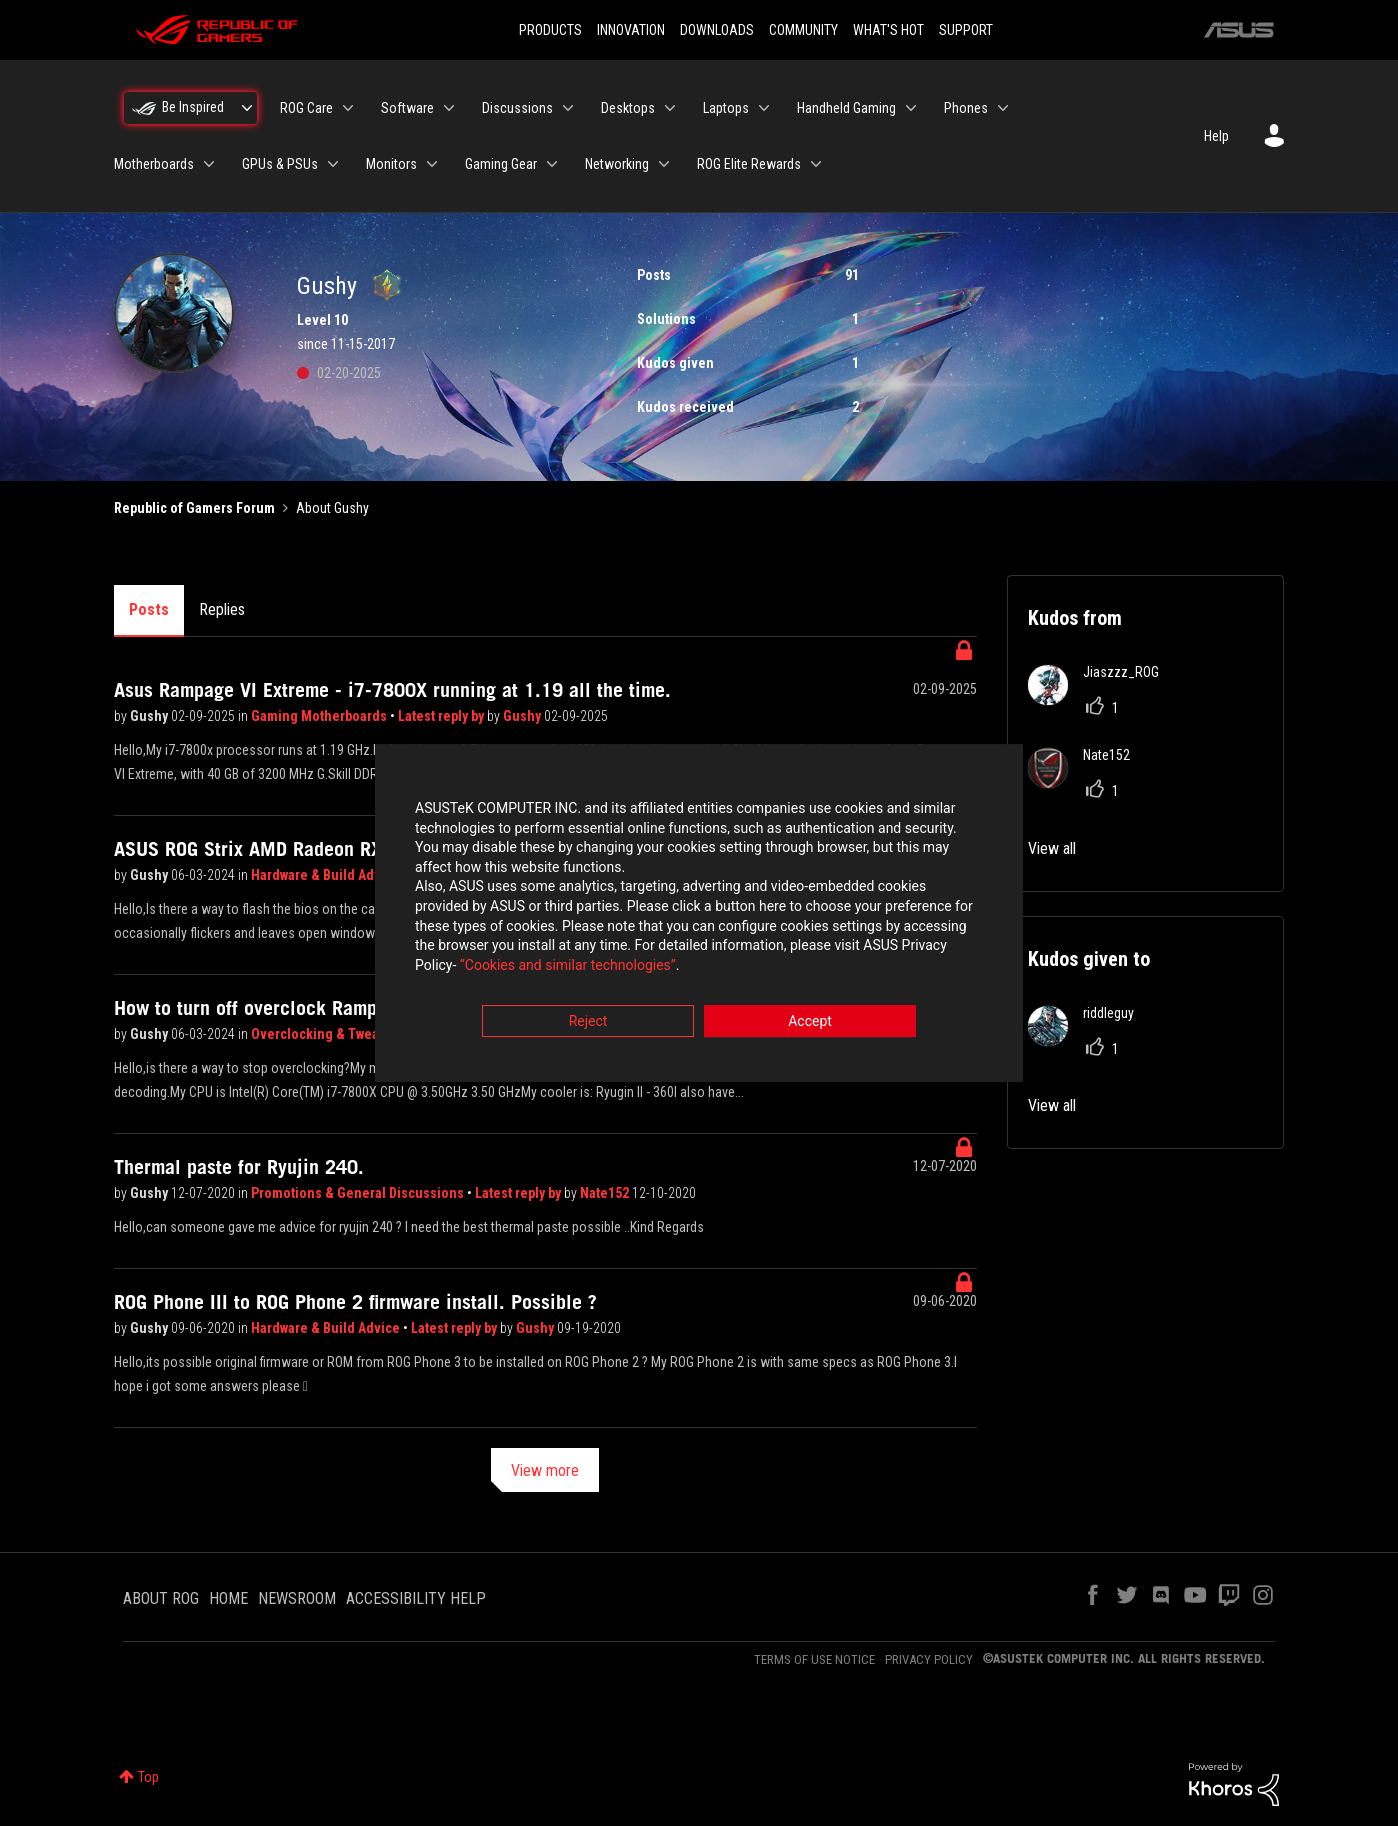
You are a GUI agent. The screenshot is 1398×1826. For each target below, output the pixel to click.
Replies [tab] (222, 609)
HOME (228, 1598)
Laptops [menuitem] (726, 108)
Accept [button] (810, 1024)
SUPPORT (966, 30)
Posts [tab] (149, 609)
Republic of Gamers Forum (194, 508)
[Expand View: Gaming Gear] (552, 164)
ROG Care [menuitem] (306, 108)
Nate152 (606, 1193)
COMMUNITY (803, 30)
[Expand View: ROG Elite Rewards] (816, 164)
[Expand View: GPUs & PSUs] (333, 164)
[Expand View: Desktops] (670, 108)
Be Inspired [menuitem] (193, 107)
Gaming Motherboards (320, 716)
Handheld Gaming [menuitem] (846, 108)
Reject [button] (588, 1024)
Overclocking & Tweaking (330, 1034)
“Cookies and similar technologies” (568, 967)
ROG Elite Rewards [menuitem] (749, 164)
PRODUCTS (550, 30)
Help (1216, 136)
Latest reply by (442, 716)
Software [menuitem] (407, 108)
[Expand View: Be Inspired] (247, 108)
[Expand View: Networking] (664, 164)
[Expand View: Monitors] (432, 164)
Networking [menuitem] (617, 164)
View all (1052, 848)
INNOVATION (631, 30)
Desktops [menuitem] (628, 108)
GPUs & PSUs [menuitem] (280, 164)
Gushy (150, 716)
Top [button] (148, 1777)
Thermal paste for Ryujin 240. (239, 1167)
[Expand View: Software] (449, 108)
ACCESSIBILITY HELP (416, 1598)
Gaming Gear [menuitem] (501, 164)
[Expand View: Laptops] (764, 108)
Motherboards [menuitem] (154, 164)
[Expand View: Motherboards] (209, 164)
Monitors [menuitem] (391, 164)
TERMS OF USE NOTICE (814, 1659)
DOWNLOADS (717, 30)
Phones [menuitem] (966, 108)
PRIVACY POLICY (929, 1659)
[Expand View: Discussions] (568, 108)
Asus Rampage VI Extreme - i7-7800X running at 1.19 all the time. (392, 690)
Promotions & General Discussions (359, 1193)
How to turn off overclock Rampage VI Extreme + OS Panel (357, 1008)
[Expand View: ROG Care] (348, 108)
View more (545, 1470)
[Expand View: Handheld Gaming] (911, 108)
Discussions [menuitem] (517, 108)
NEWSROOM (297, 1598)
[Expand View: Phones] (1003, 108)
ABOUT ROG (161, 1598)
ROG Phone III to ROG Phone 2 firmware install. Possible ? (355, 1302)
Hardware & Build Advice (327, 875)
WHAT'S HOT (888, 30)
